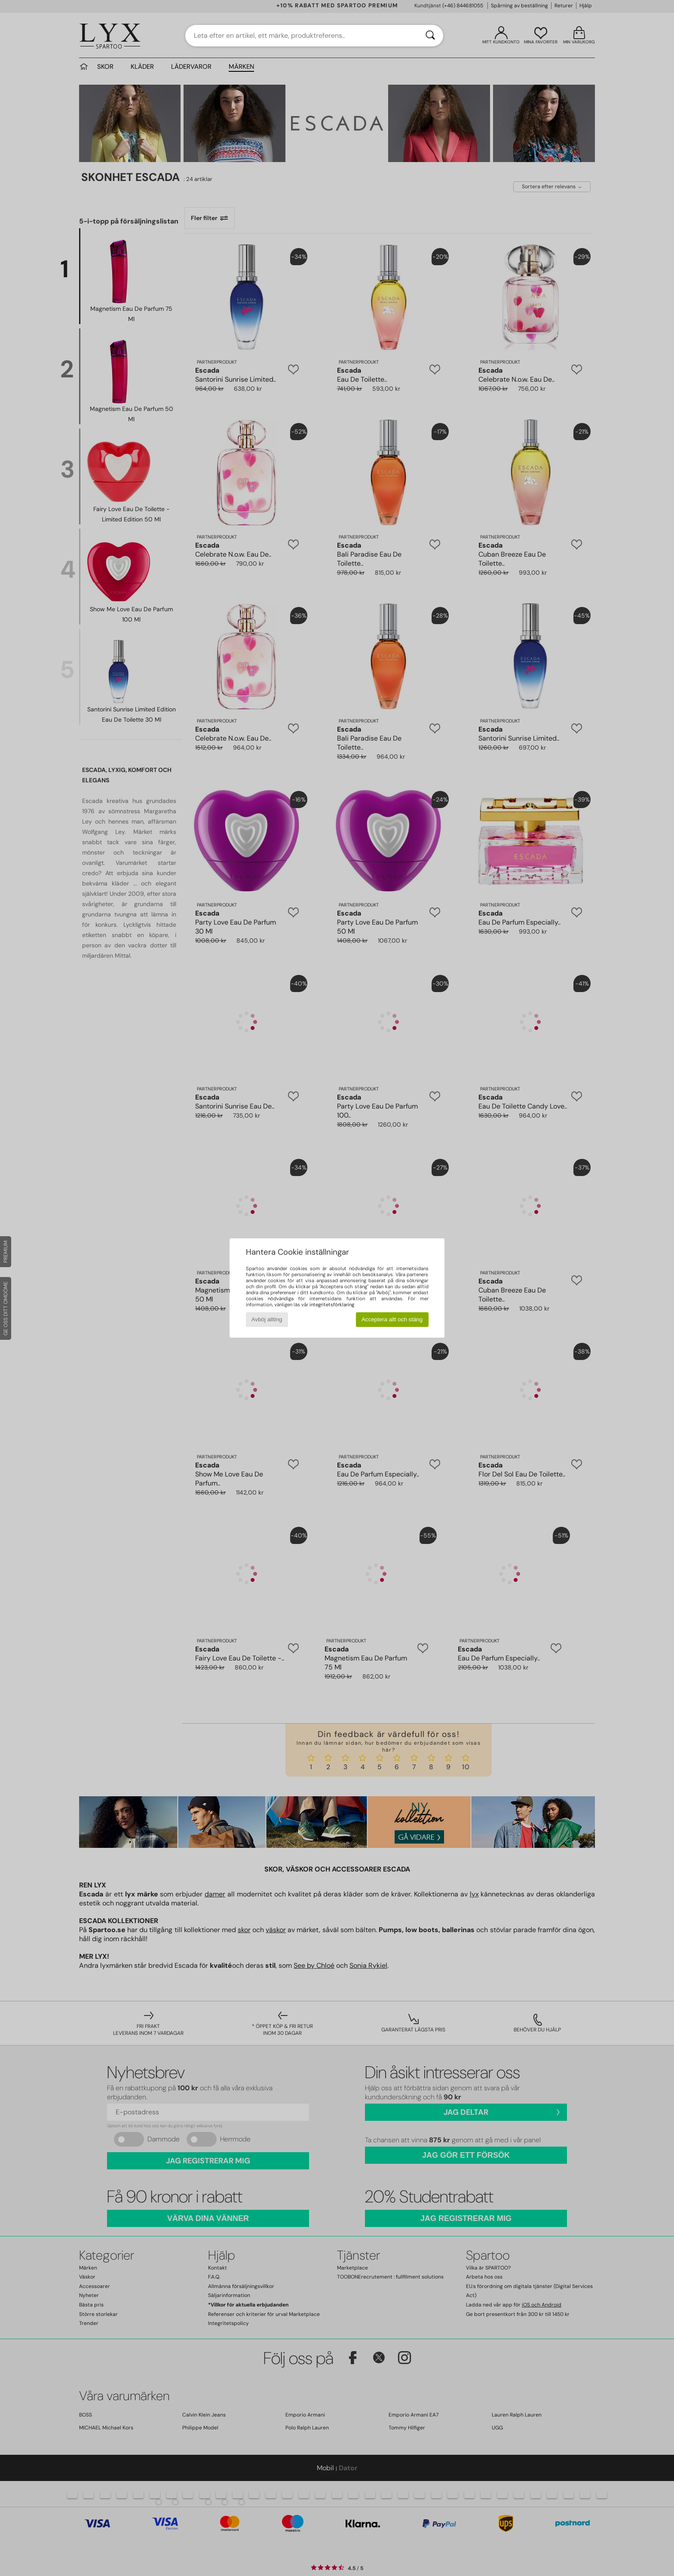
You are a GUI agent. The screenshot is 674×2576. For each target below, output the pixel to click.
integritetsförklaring (331, 1305)
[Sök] (430, 35)
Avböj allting (266, 1319)
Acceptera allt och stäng (392, 1319)
